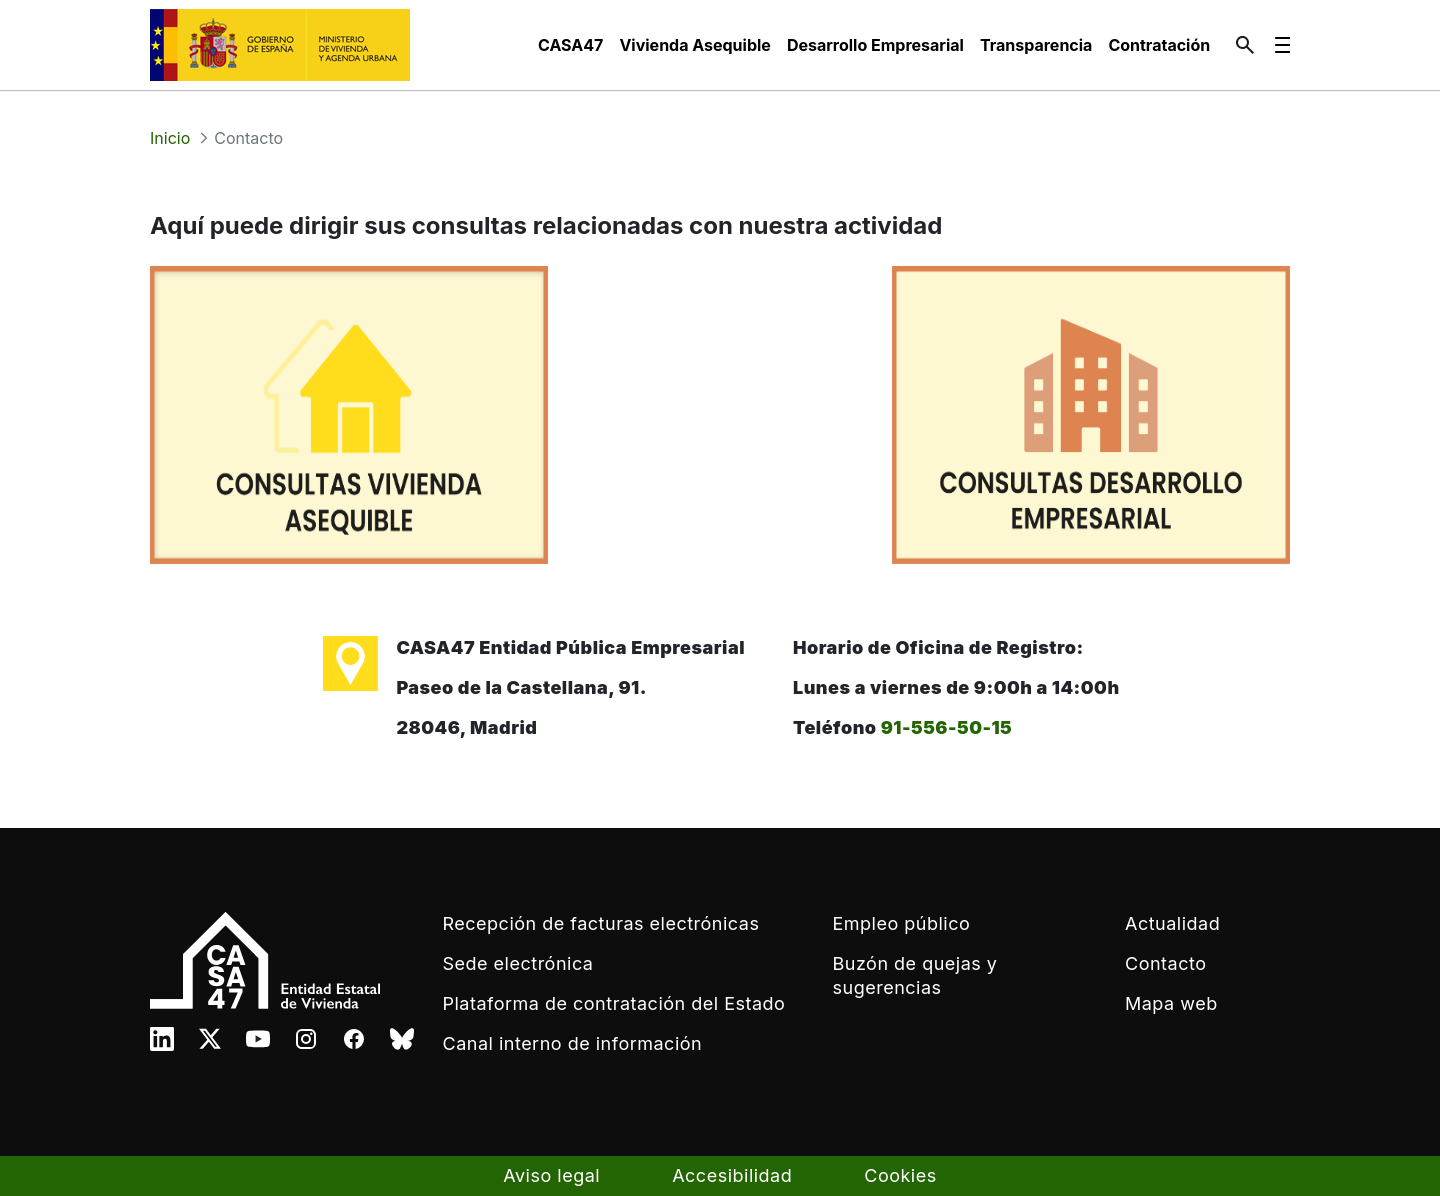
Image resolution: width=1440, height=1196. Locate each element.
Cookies (900, 1175)
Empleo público (902, 923)
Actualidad (1172, 923)
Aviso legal (551, 1175)
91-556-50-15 (947, 727)
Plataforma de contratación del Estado (614, 1003)
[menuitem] (570, 45)
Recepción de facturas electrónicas (601, 923)
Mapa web (1171, 1003)
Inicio (170, 138)
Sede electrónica (518, 963)
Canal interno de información (573, 1043)
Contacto (1165, 963)
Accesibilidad (732, 1175)
